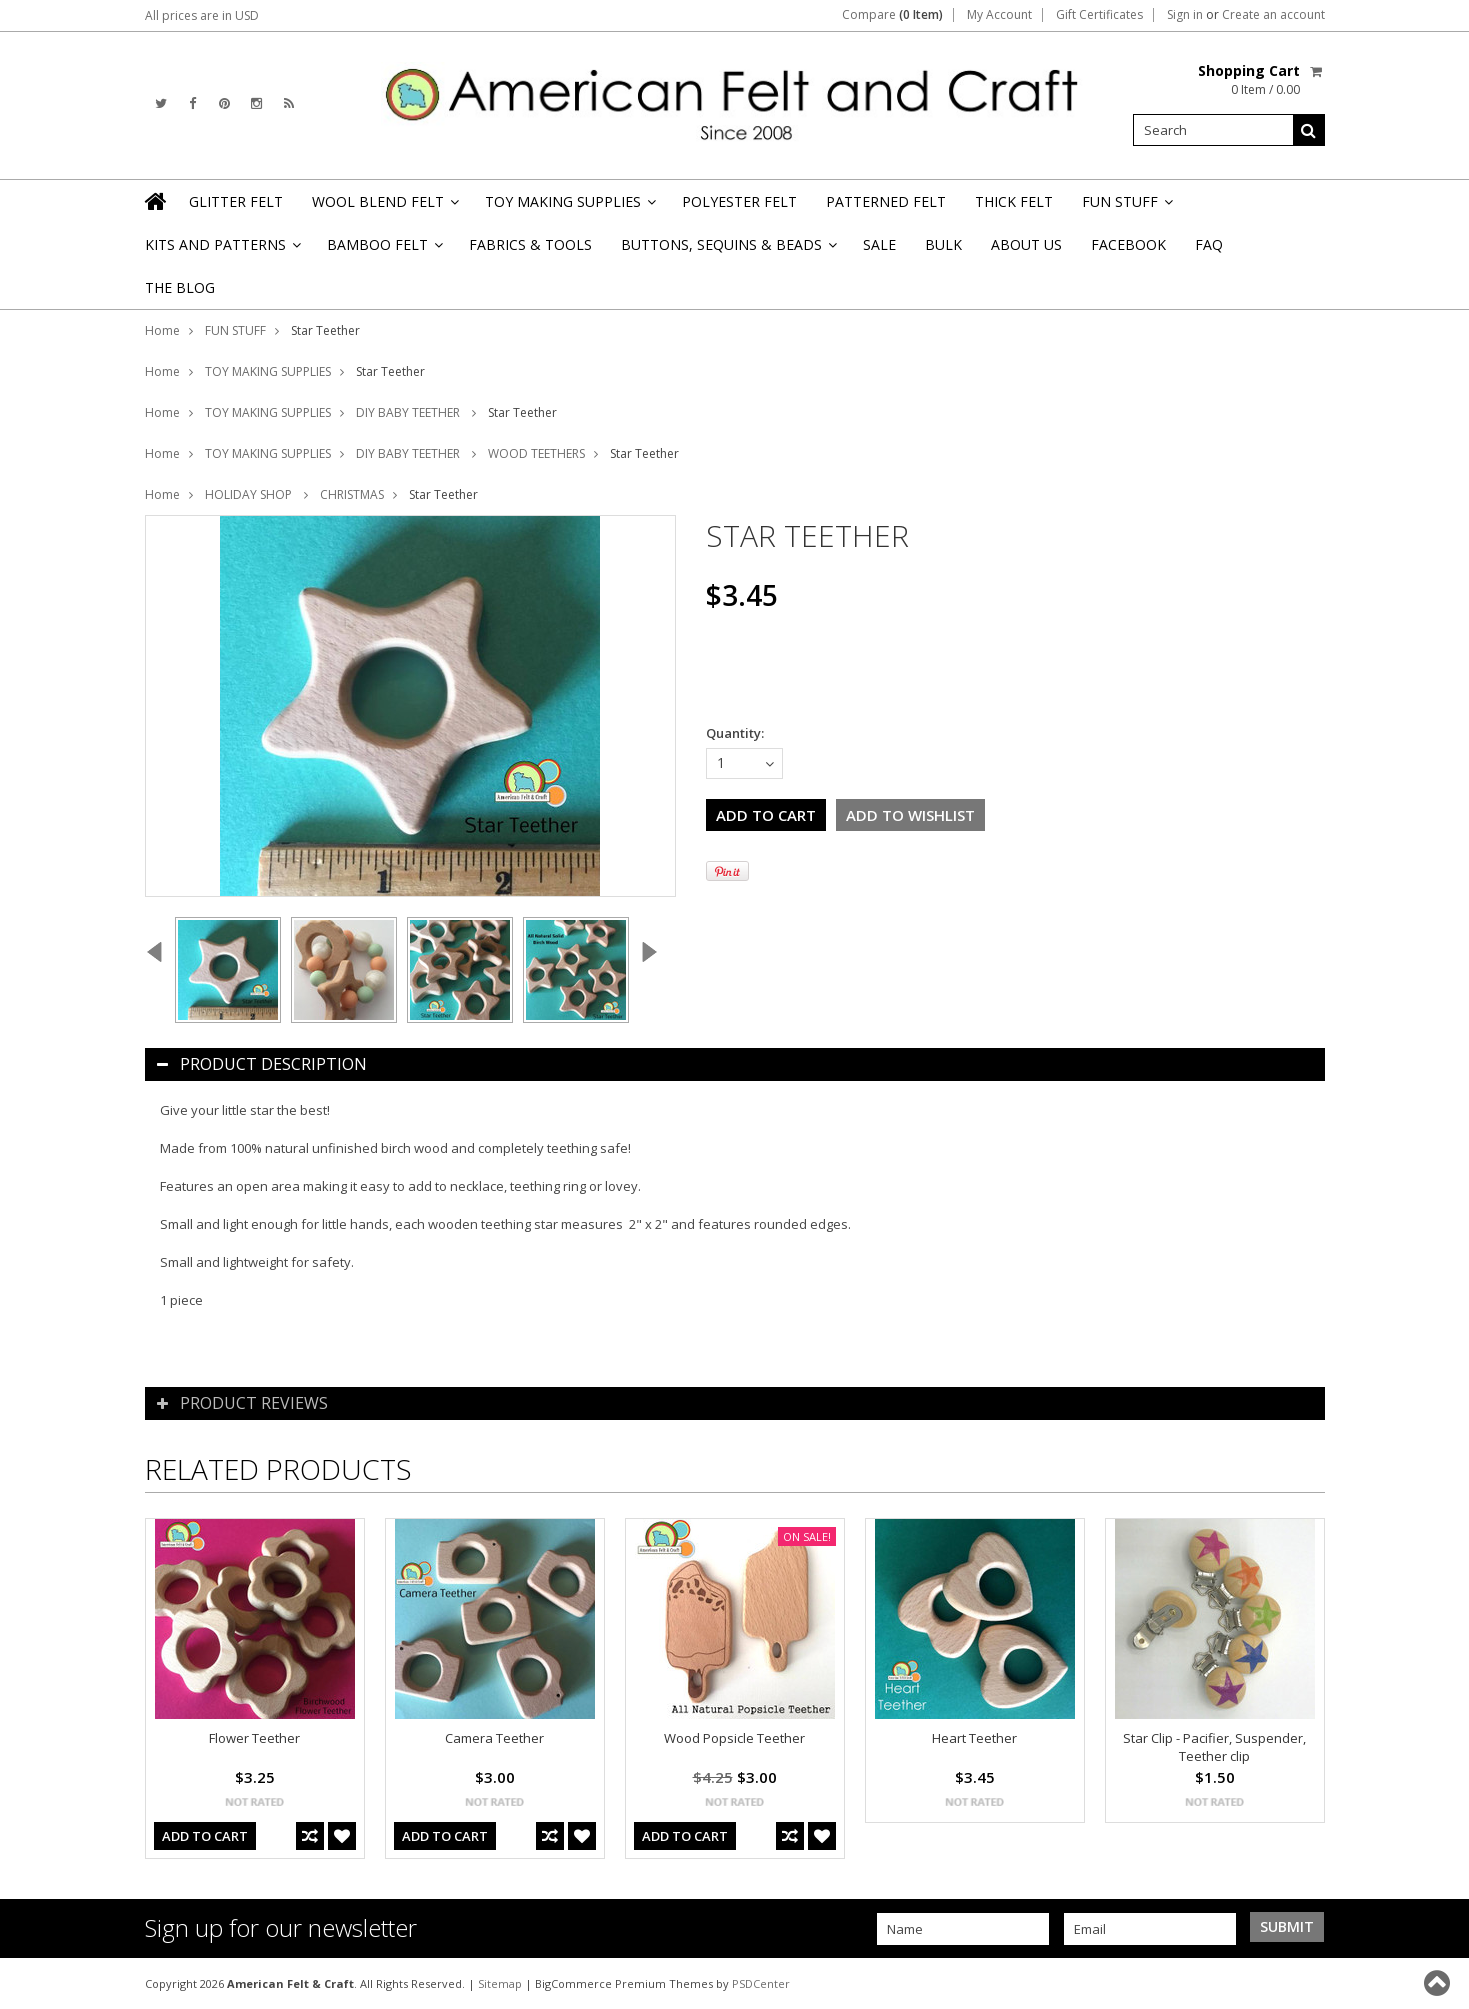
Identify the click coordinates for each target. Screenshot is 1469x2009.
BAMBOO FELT (383, 250)
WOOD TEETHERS (536, 453)
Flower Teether (254, 1738)
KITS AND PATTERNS (221, 250)
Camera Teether (494, 1738)
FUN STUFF (1126, 207)
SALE (879, 244)
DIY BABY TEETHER (409, 412)
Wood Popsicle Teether (734, 1738)
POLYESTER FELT (739, 201)
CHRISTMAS (352, 494)
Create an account (1273, 15)
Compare (892, 15)
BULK (943, 244)
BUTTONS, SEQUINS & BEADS (727, 250)
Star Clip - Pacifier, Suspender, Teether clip (1214, 1747)
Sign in (1185, 15)
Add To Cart (205, 1836)
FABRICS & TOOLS (530, 244)
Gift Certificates (1099, 15)
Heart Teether (974, 1738)
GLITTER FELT (236, 201)
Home (162, 330)
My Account (999, 15)
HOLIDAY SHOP (250, 494)
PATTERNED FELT (886, 201)
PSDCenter (761, 1983)
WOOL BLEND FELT (384, 207)
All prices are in (202, 15)
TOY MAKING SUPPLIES (569, 207)
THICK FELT (1014, 201)
